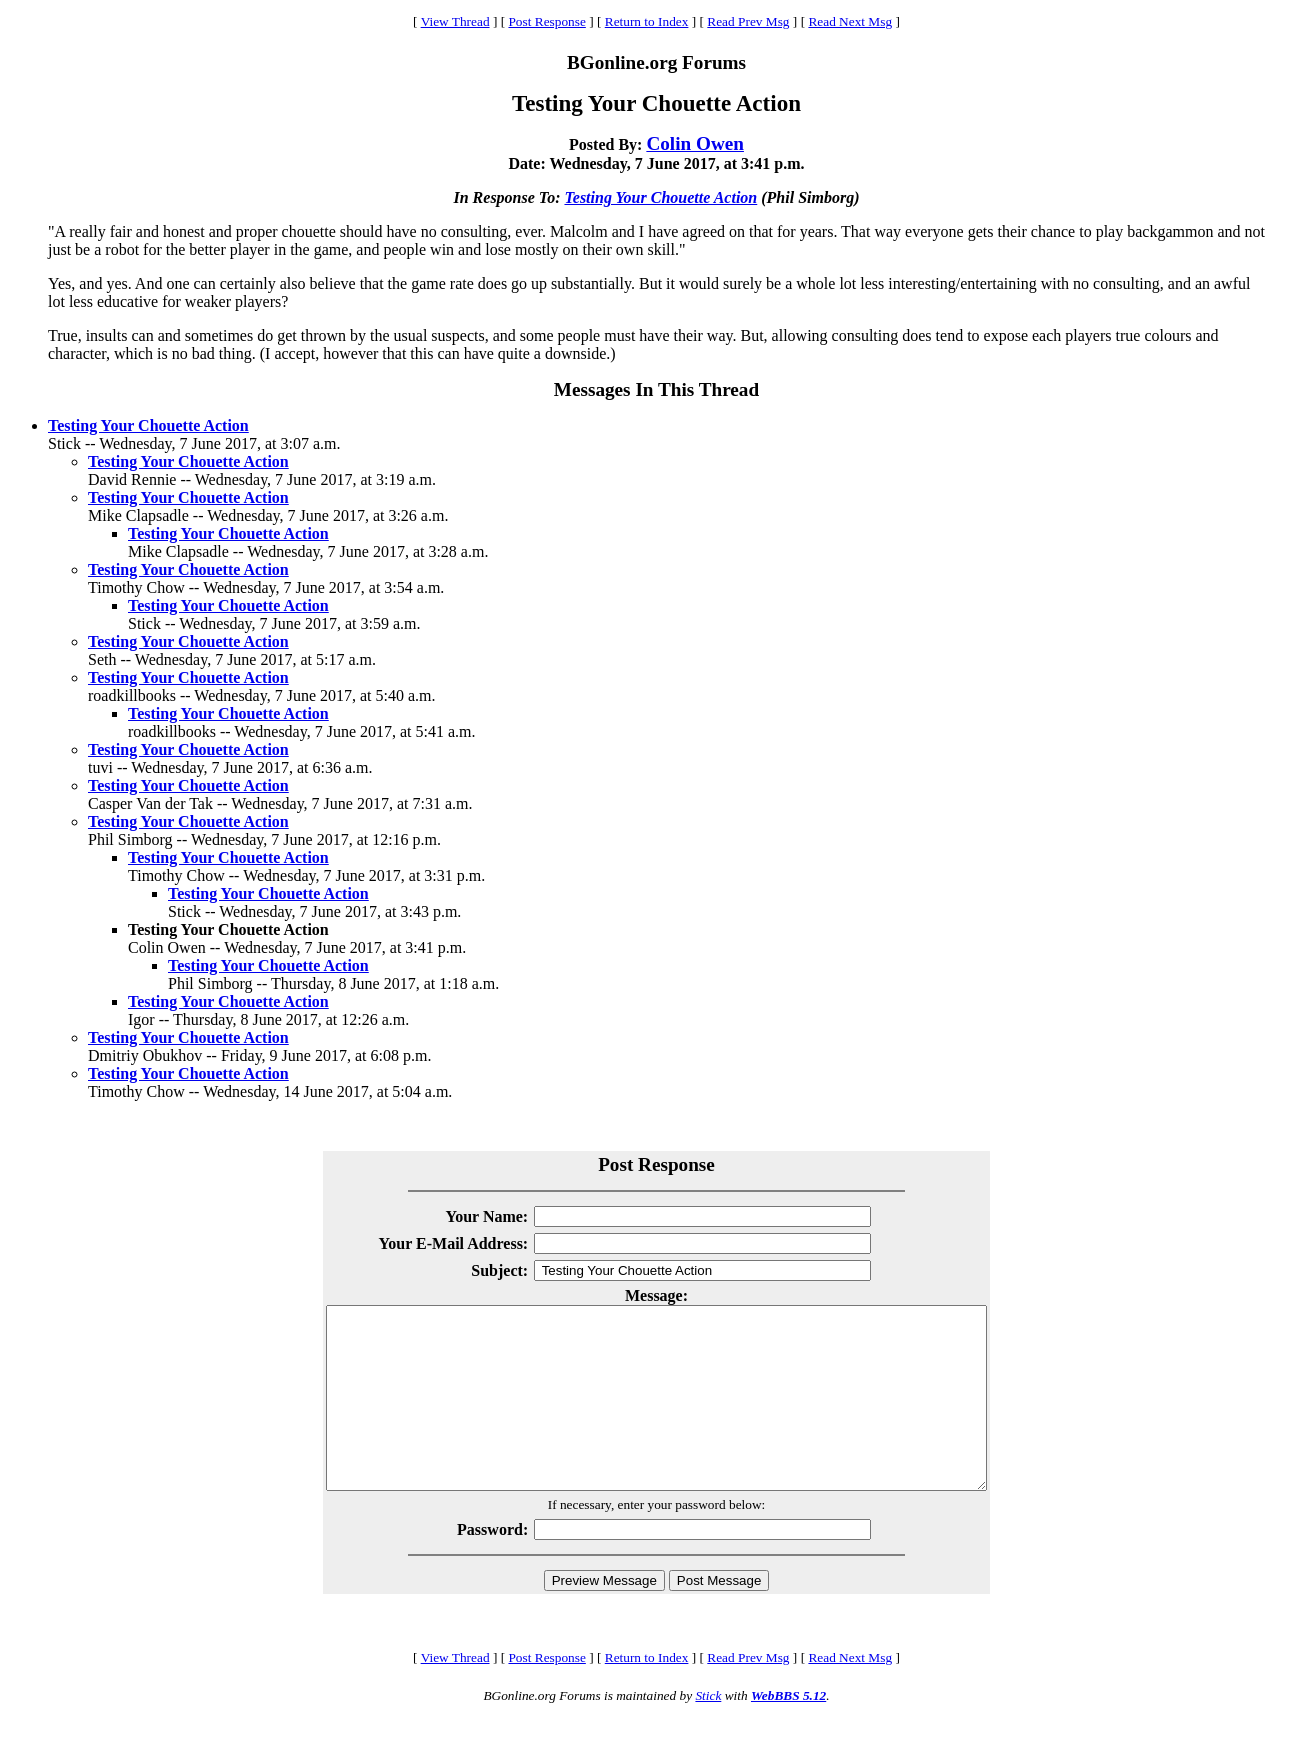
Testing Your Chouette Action (660, 197)
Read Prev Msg (748, 21)
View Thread (455, 21)
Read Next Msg (850, 21)
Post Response (546, 21)
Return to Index (647, 21)
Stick (708, 1731)
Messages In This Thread (656, 389)
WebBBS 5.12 (788, 1731)
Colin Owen (695, 143)
